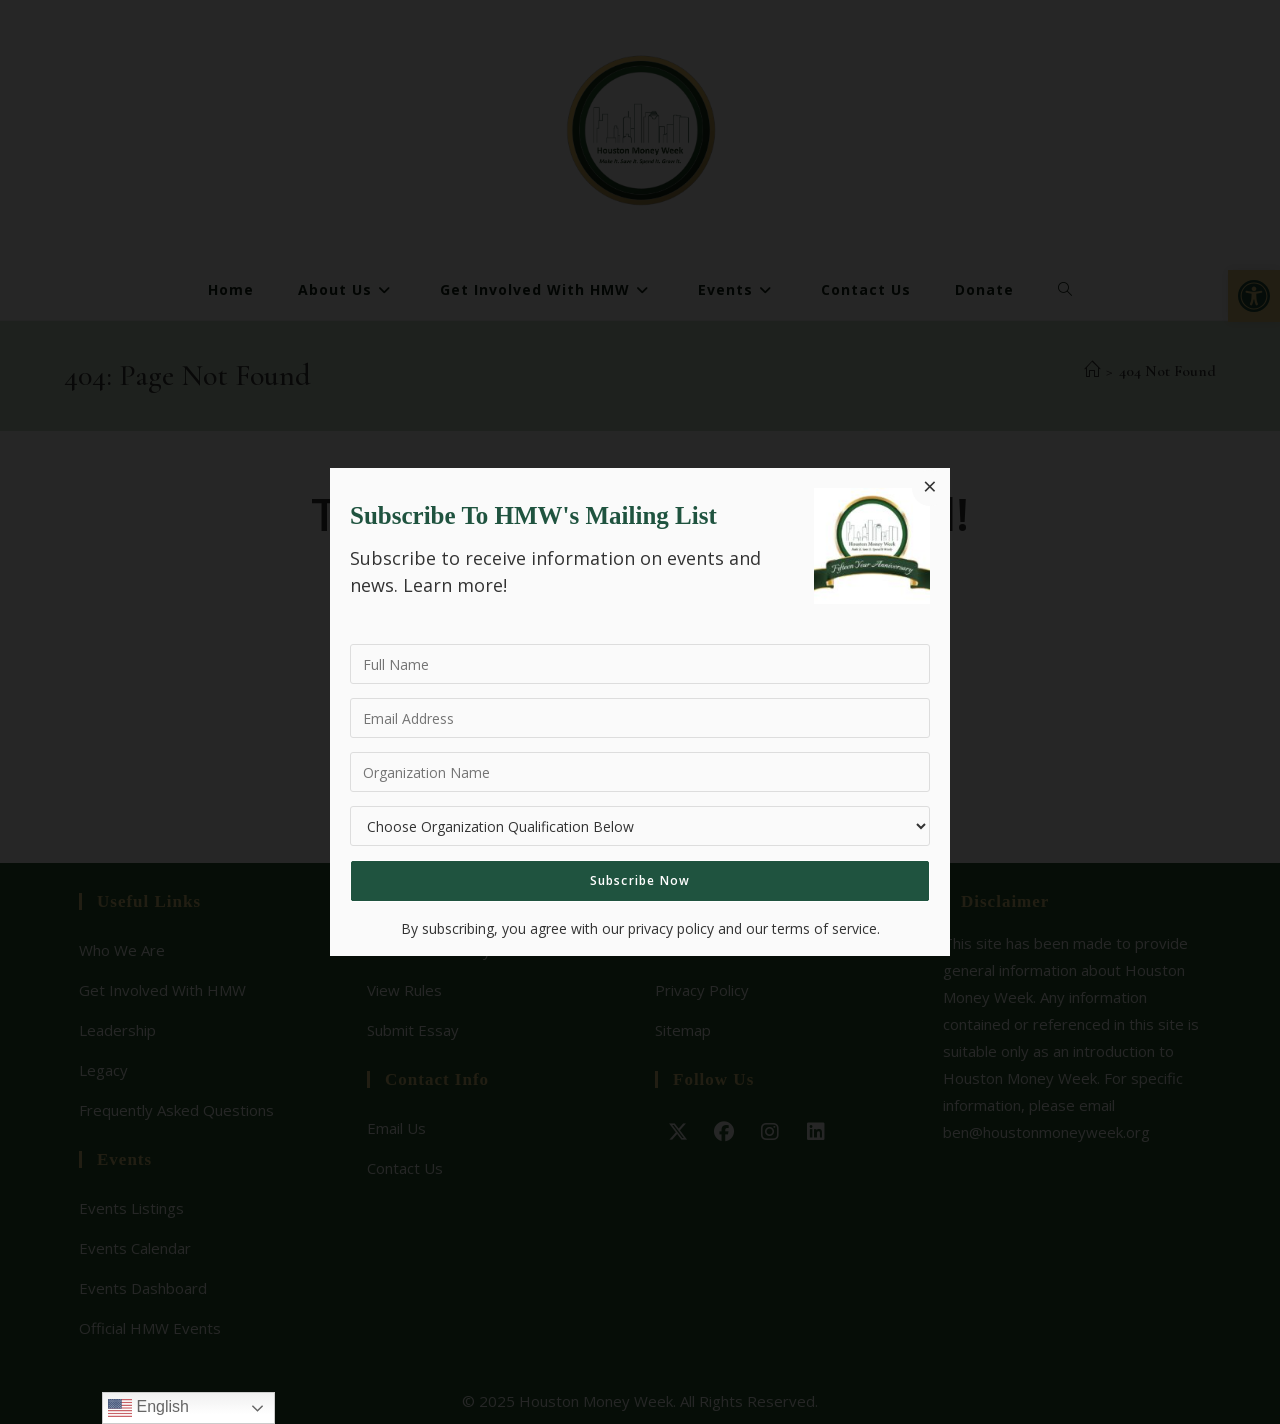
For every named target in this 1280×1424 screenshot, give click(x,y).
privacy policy (671, 928)
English (148, 1408)
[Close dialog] (930, 488)
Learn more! (455, 585)
